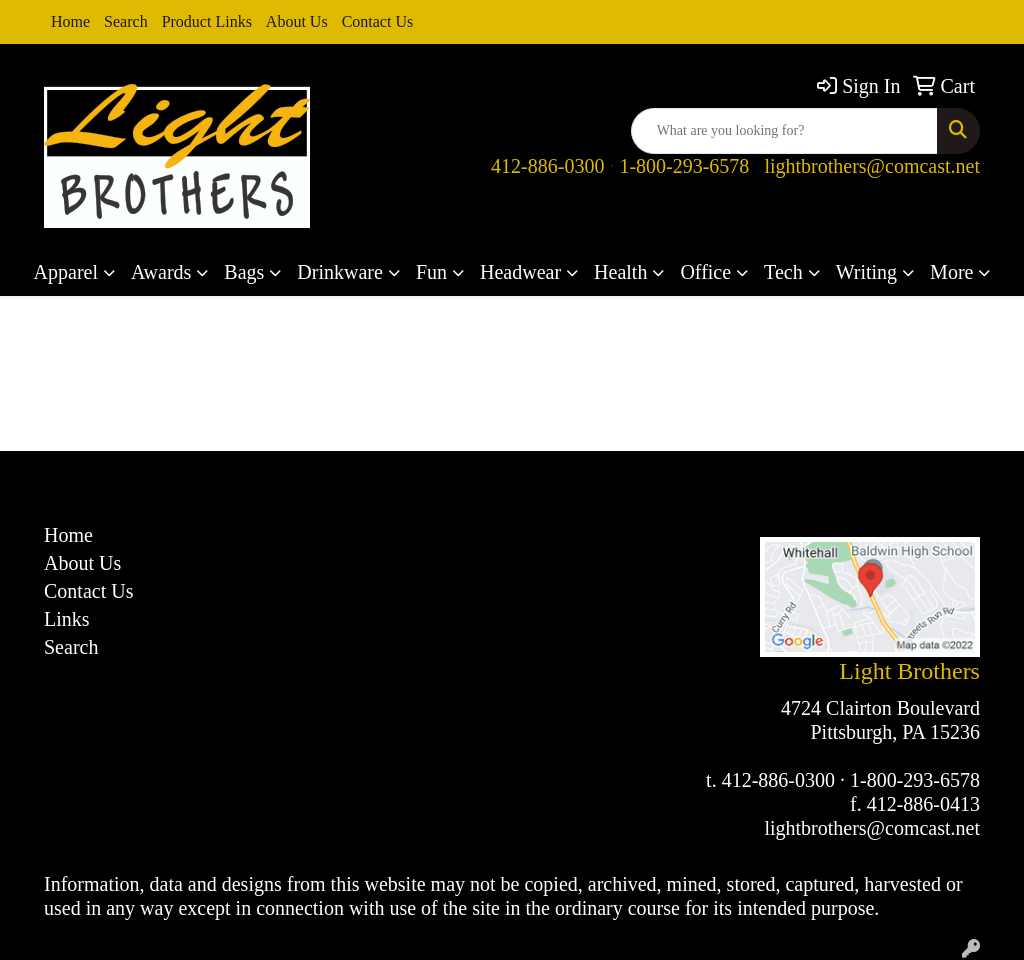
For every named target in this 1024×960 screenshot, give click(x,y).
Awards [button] (161, 272)
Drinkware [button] (340, 272)
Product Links (207, 21)
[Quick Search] (784, 131)
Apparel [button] (66, 272)
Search (126, 21)
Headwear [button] (520, 272)
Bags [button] (244, 272)
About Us (297, 21)
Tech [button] (783, 272)
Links (67, 619)
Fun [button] (431, 272)
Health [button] (620, 272)
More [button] (951, 272)
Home (70, 21)
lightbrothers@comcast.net (872, 166)
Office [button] (705, 272)
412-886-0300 (547, 166)
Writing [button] (866, 272)
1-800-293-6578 (684, 166)
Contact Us (378, 21)
